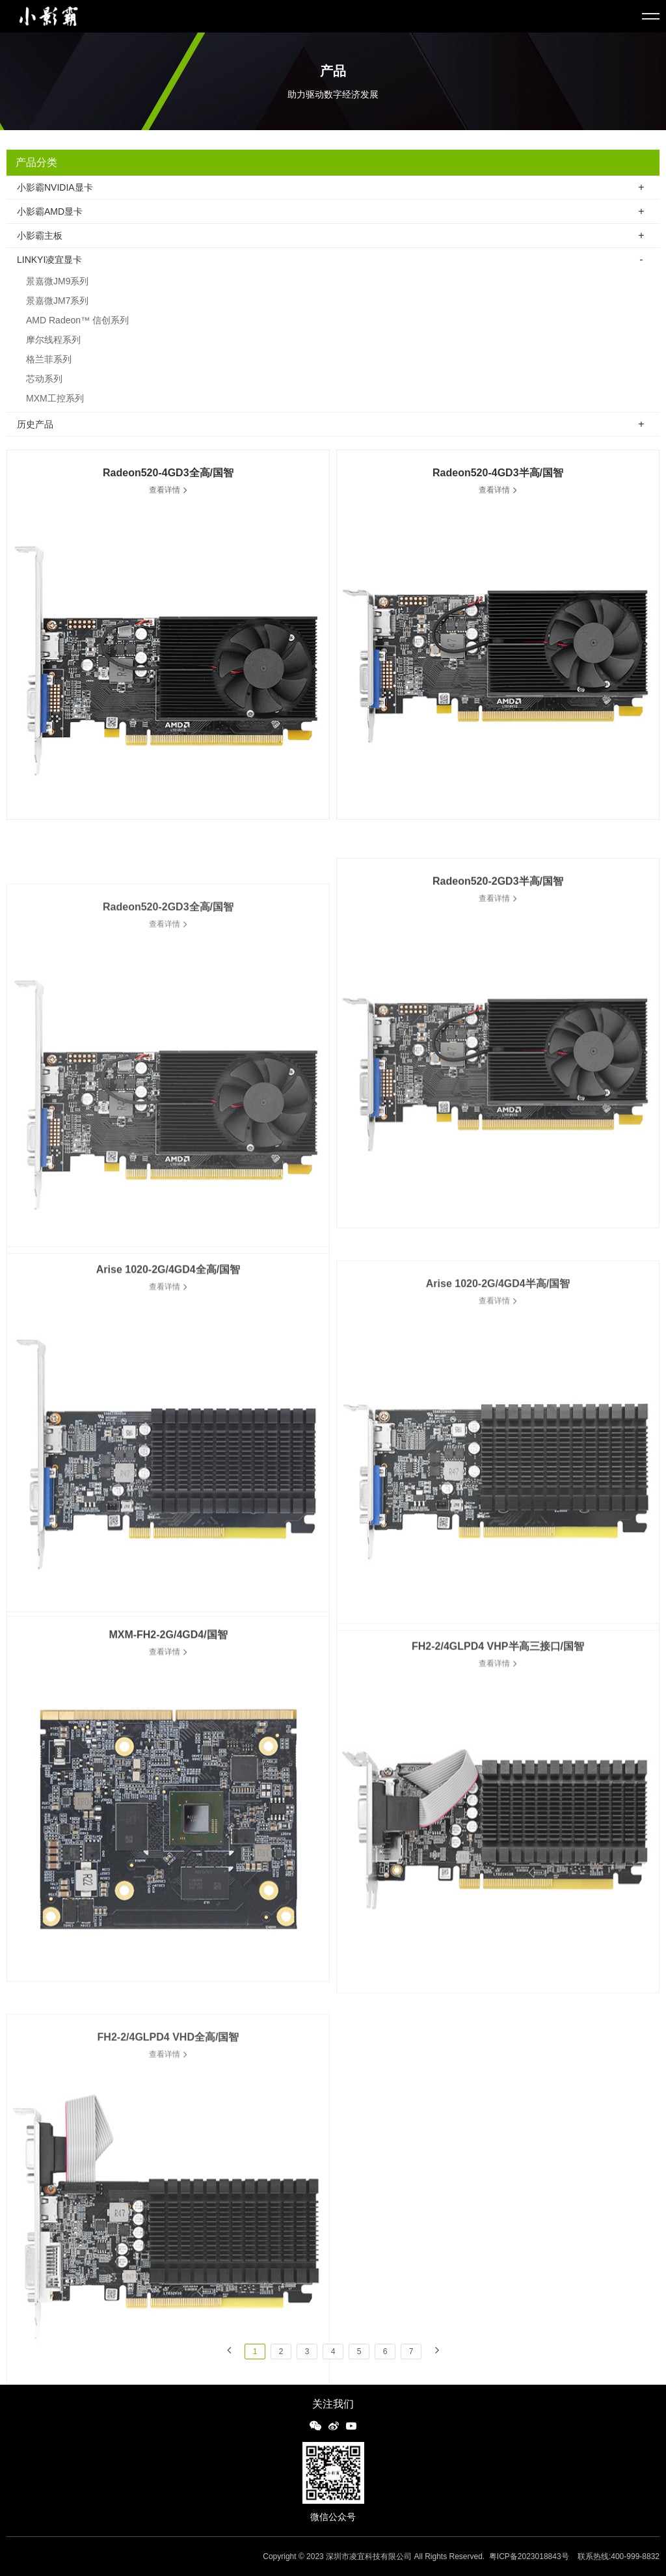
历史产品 (35, 425)
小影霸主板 (39, 236)
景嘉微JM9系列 (57, 287)
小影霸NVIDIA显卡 (55, 187)
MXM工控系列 (55, 405)
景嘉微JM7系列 (57, 307)
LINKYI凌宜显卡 (49, 266)
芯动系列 (44, 385)
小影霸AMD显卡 (50, 211)
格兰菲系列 (49, 365)
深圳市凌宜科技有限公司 (369, 2556)
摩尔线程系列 (53, 346)
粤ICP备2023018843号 (529, 2556)
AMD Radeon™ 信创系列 (77, 326)
